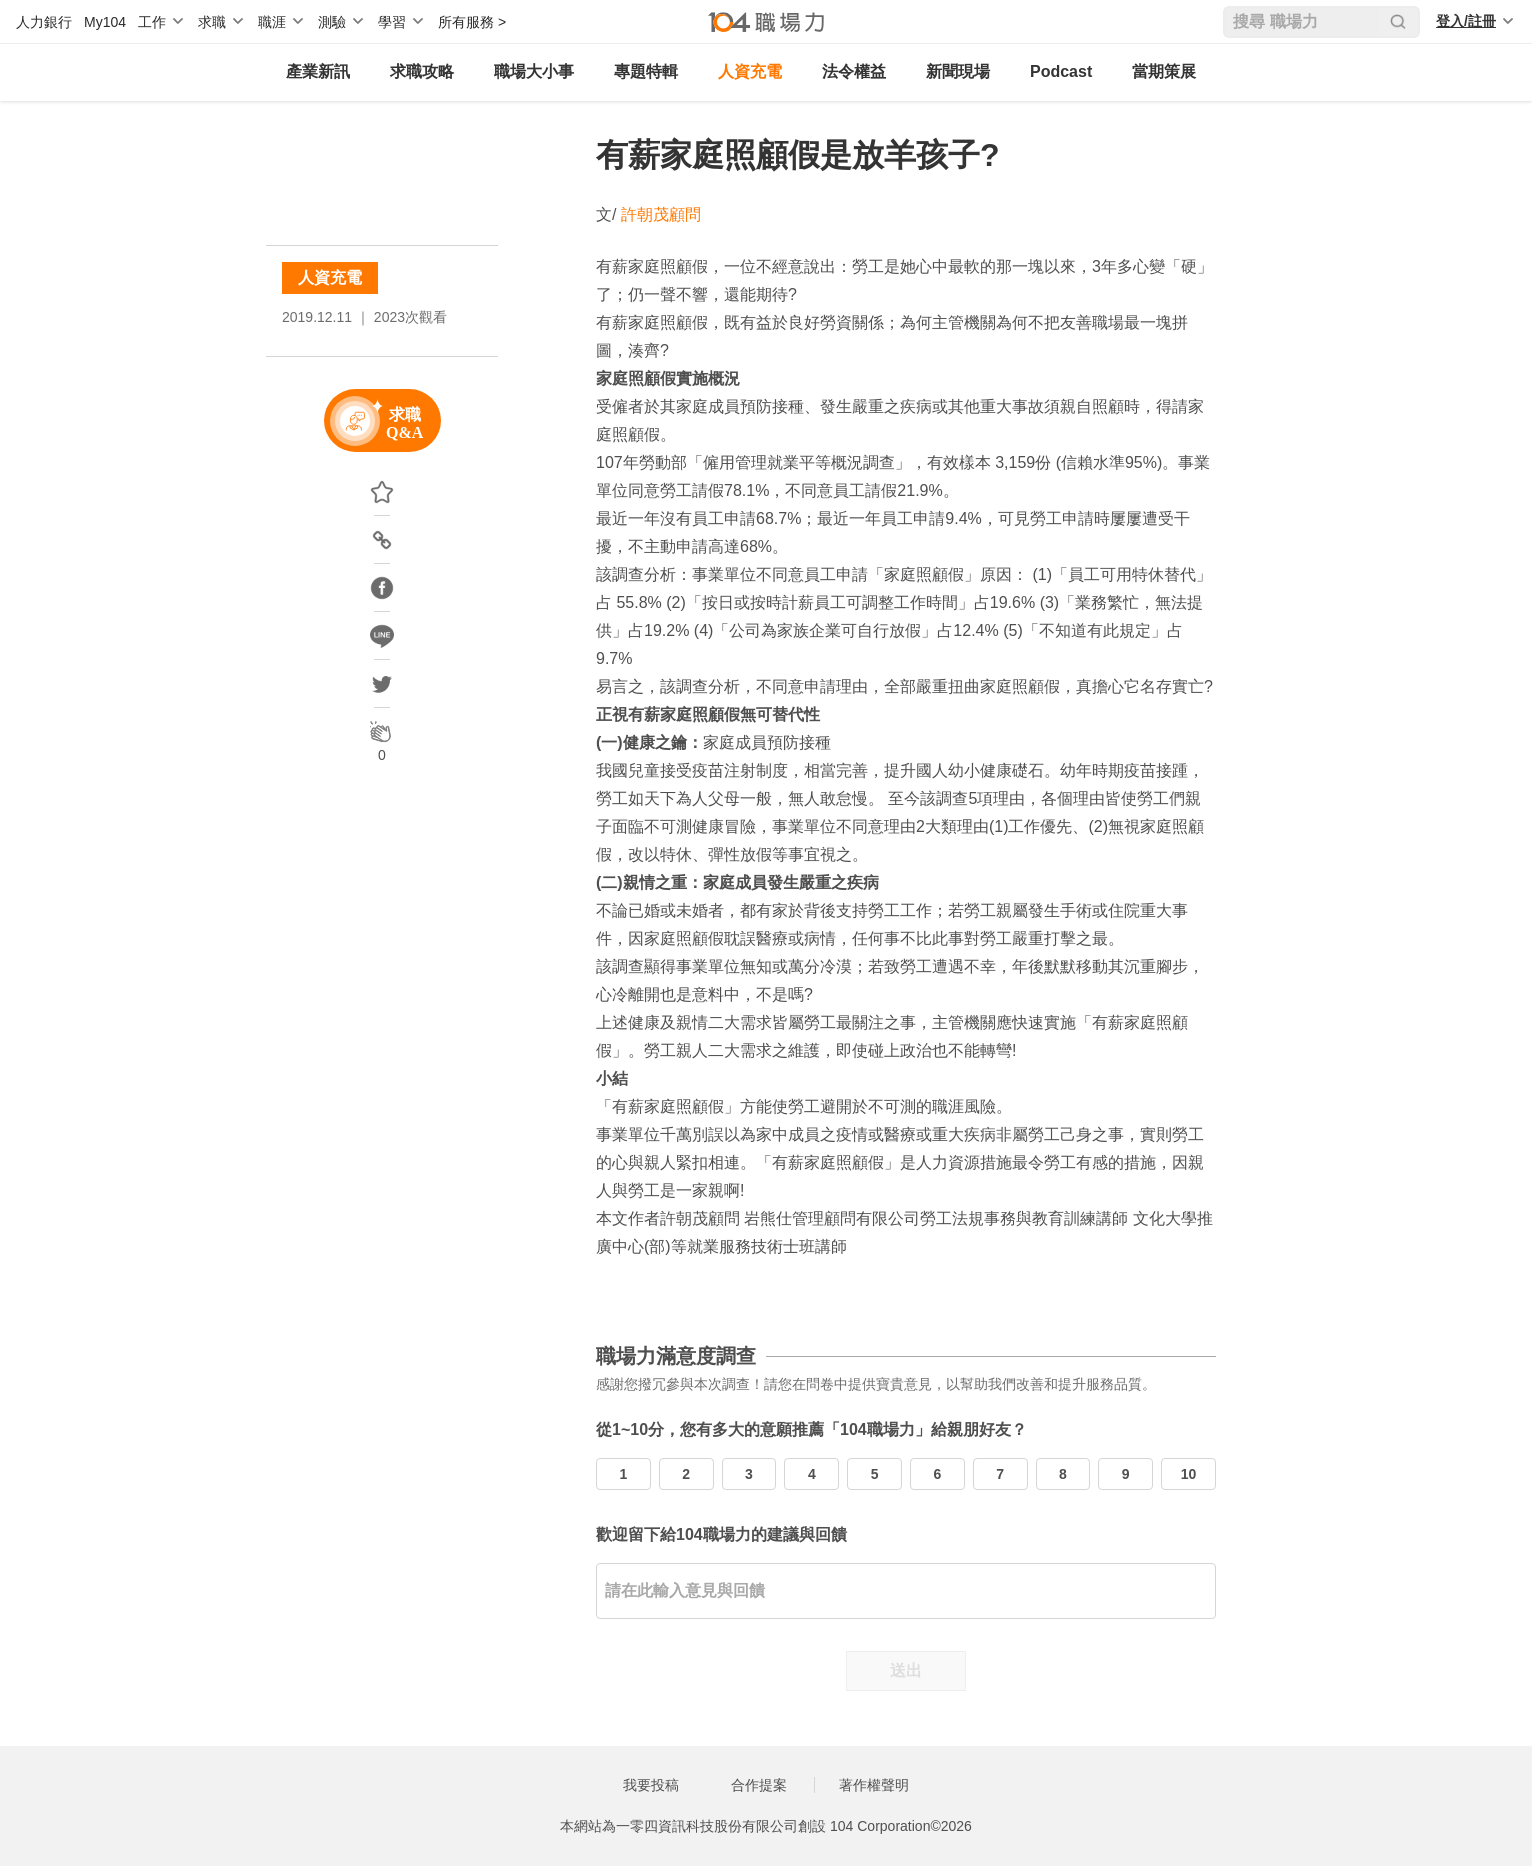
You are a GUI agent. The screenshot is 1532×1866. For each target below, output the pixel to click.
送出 (906, 1670)
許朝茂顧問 (661, 214)
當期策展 (1164, 71)
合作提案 (759, 1785)
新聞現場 (958, 71)
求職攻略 (422, 71)
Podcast (1061, 71)
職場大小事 (534, 71)
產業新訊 (318, 71)
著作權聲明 (874, 1785)
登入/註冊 (1466, 21)
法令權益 (854, 71)
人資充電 (750, 71)
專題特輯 (646, 71)
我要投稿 (651, 1785)
